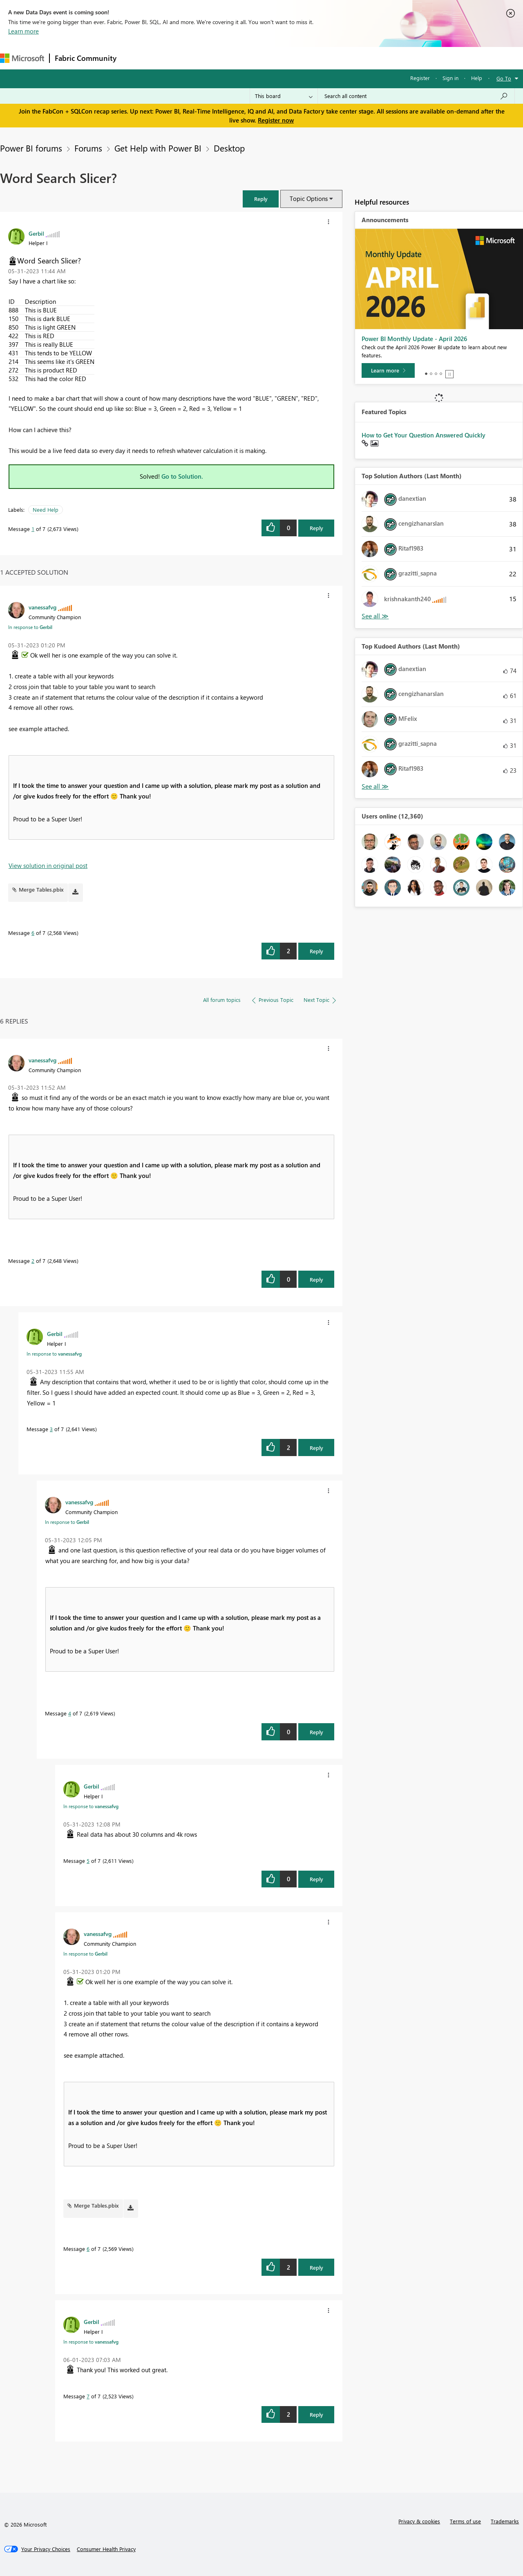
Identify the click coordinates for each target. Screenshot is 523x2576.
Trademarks (505, 2521)
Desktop (229, 148)
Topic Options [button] (309, 198)
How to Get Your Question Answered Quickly (423, 435)
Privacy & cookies (419, 2521)
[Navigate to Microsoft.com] (22, 58)
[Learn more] (388, 370)
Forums (135, 57)
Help (476, 77)
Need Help (45, 509)
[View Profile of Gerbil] (36, 233)
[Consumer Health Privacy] (106, 2549)
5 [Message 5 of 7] (88, 1860)
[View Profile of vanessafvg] (42, 607)
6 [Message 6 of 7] (32, 932)
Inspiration (171, 57)
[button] (261, 198)
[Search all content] (416, 96)
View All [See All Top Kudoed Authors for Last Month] (375, 786)
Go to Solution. (182, 476)
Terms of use (465, 2521)
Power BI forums (31, 148)
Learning (309, 57)
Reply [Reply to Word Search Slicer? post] (316, 527)
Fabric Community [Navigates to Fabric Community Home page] (85, 58)
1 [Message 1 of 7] (32, 528)
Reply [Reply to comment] (316, 951)
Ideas (204, 57)
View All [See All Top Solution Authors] (375, 616)
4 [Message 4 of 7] (69, 1713)
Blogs (277, 57)
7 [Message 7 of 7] (88, 2396)
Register (420, 77)
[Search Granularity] (283, 96)
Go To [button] (503, 78)
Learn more (23, 31)
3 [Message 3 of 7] (51, 1428)
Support (343, 57)
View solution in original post (48, 865)
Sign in (450, 77)
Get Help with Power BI (157, 148)
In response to (30, 627)
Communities (241, 57)
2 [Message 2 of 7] (32, 1260)
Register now (276, 120)
